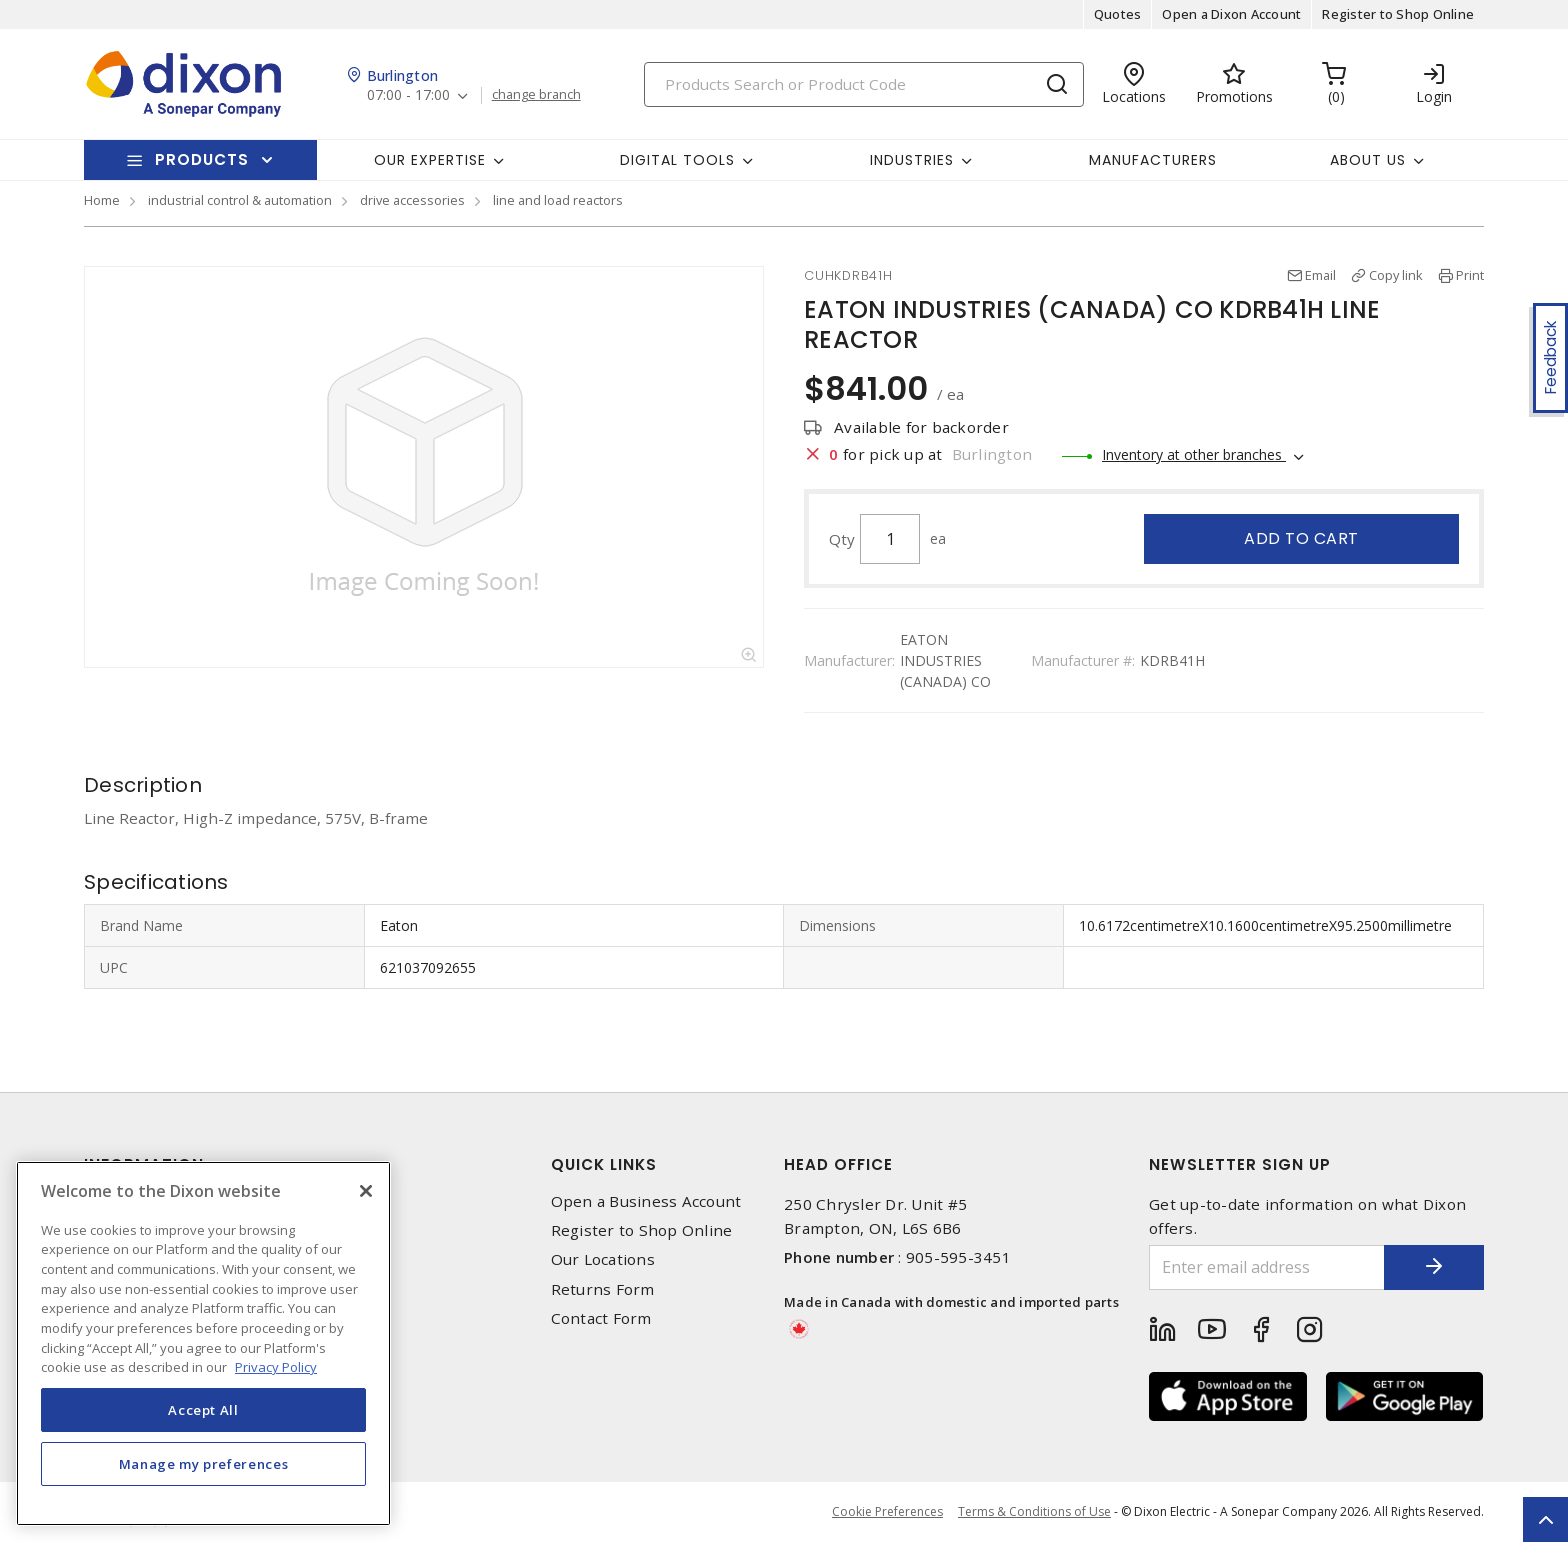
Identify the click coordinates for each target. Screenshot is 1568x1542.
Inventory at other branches (1194, 454)
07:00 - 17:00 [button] (408, 95)
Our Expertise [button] (430, 160)
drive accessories (412, 200)
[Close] (366, 1191)
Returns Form (603, 1289)
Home (102, 200)
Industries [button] (912, 160)
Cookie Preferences (887, 1512)
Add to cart (1301, 538)
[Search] (864, 84)
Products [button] (202, 159)
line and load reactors (558, 200)
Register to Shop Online (1398, 14)
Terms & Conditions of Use (1034, 1511)
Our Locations (603, 1259)
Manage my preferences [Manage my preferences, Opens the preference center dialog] (204, 1464)
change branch (536, 95)
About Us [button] (1368, 160)
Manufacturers (1153, 160)
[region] (203, 1343)
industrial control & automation (240, 200)
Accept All (203, 1410)
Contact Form (601, 1318)
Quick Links (604, 1164)
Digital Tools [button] (677, 160)
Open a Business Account (646, 1201)
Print (1470, 275)
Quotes (1118, 14)
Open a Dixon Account (1231, 14)
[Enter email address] (1267, 1267)
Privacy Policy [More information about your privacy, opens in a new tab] (276, 1367)
